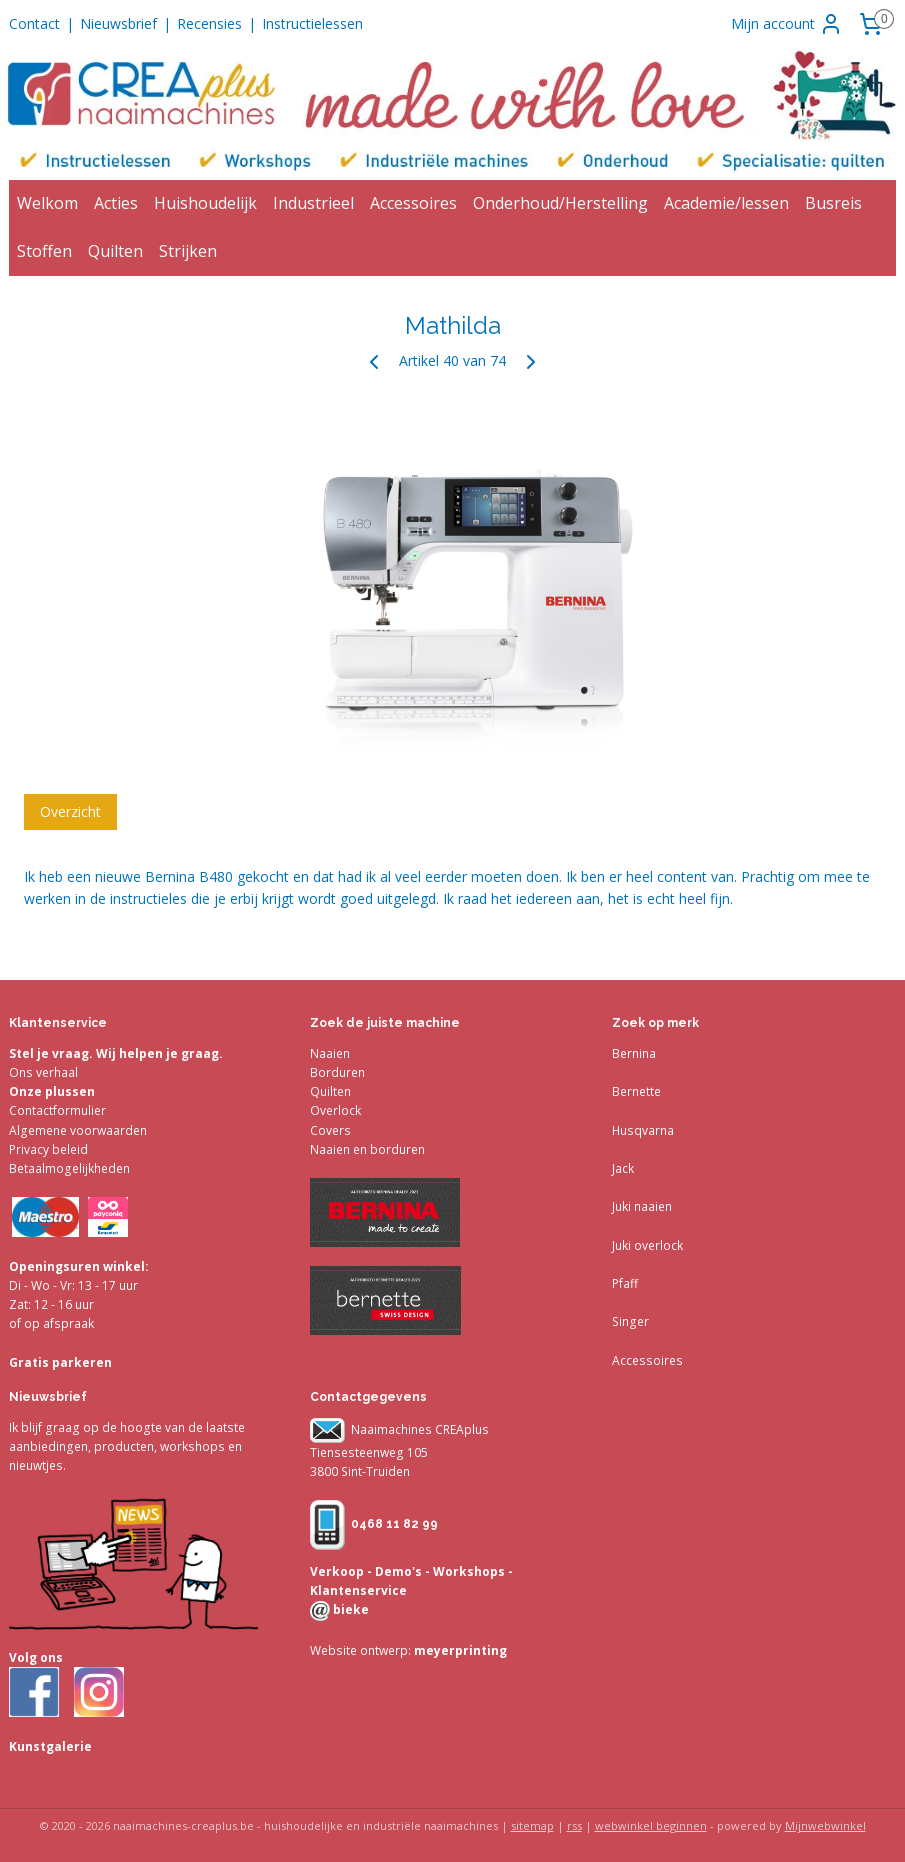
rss (574, 1825)
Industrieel (313, 203)
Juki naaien (642, 1206)
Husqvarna (643, 1130)
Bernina (634, 1053)
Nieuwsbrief (118, 23)
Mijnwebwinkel (825, 1825)
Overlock (335, 1110)
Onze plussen (52, 1091)
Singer (630, 1321)
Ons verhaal (43, 1072)
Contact (34, 23)
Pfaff (625, 1283)
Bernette (636, 1091)
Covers (330, 1130)
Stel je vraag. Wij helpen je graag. (116, 1053)
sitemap (532, 1825)
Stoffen (44, 251)
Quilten (115, 251)
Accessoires (413, 203)
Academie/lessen (726, 203)
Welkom (47, 203)
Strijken (188, 251)
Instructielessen (312, 23)
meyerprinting (459, 1650)
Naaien (330, 1053)
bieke (349, 1609)
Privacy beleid (48, 1149)
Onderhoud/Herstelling (560, 203)
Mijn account (787, 24)
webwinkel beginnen (651, 1825)
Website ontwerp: (360, 1650)
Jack (623, 1168)
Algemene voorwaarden (78, 1130)
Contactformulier (57, 1110)
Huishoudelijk (205, 203)
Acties (116, 203)
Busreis (833, 203)
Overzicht (70, 810)
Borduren (337, 1072)
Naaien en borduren (367, 1149)
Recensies (209, 23)
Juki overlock (647, 1245)
